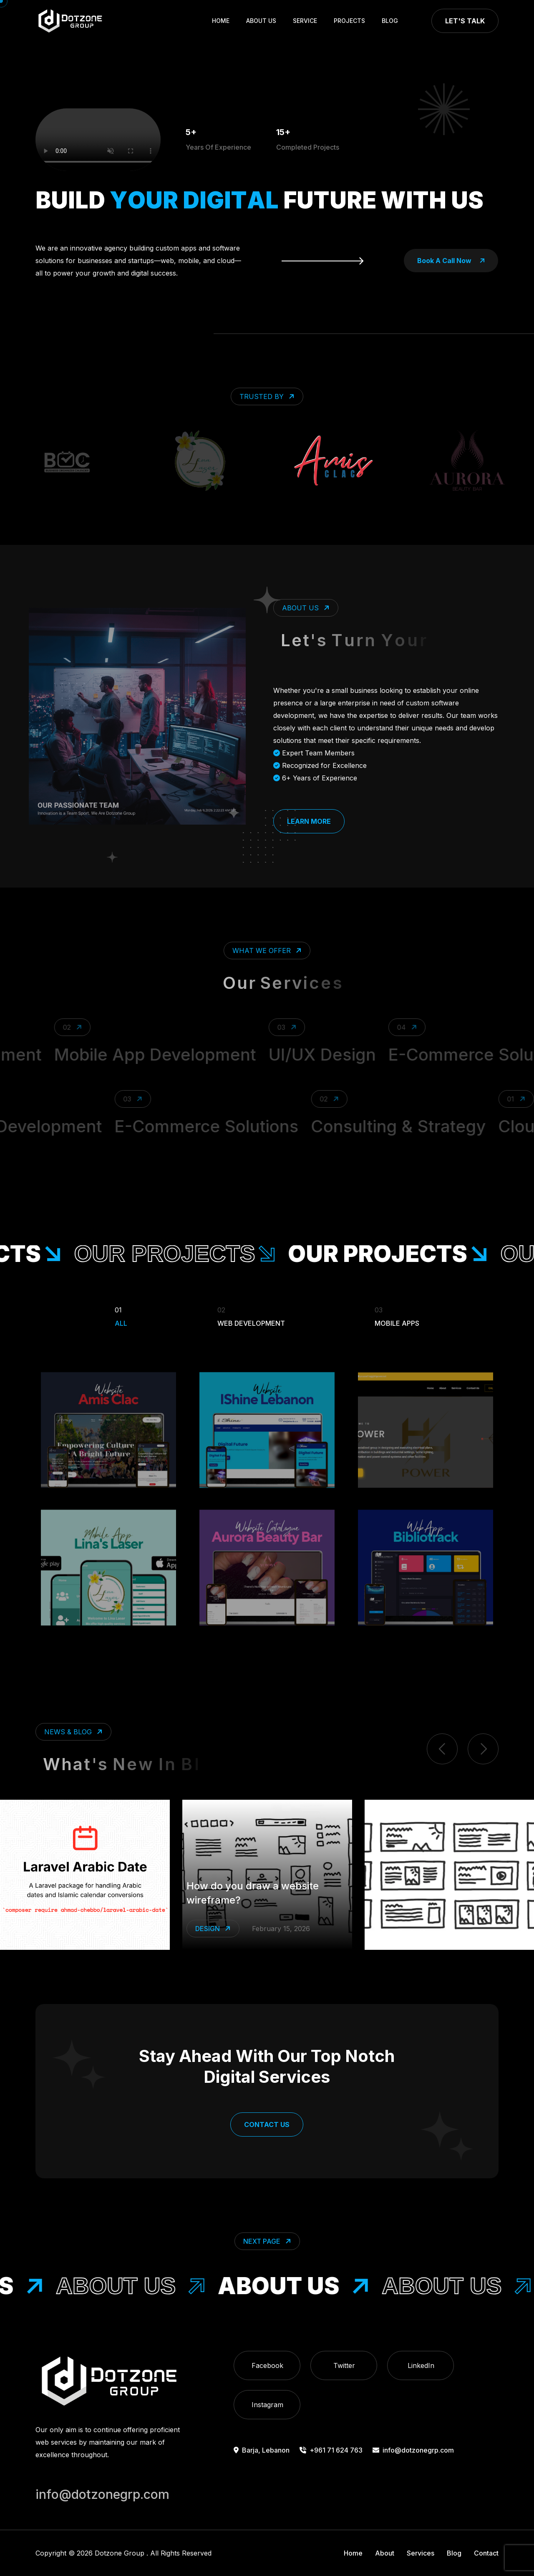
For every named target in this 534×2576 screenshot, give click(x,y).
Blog (390, 20)
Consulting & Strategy (371, 1126)
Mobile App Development (186, 1054)
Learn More (309, 821)
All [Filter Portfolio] (121, 1315)
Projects (349, 20)
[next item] (483, 1748)
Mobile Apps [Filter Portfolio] (397, 1315)
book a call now (451, 260)
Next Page (268, 2241)
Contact (486, 2553)
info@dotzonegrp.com (413, 2450)
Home (220, 20)
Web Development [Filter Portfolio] (251, 1315)
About (384, 2553)
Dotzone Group (119, 2553)
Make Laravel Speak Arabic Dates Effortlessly (246, 1902)
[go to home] (69, 21)
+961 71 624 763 (331, 2450)
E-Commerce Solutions (179, 1126)
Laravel (210, 1938)
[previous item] (442, 1748)
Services (420, 2553)
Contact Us (267, 2124)
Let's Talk (465, 21)
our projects (215, 1254)
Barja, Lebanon (262, 2450)
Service (305, 20)
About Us (261, 20)
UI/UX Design (352, 1054)
